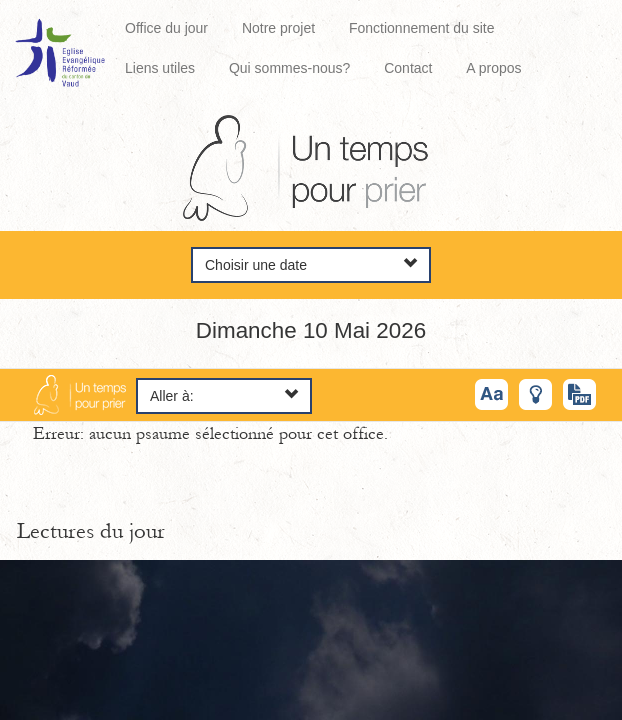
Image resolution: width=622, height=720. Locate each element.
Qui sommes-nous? (289, 68)
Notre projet (278, 28)
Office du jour (166, 28)
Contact (408, 68)
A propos (493, 68)
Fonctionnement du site (422, 28)
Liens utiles (160, 68)
